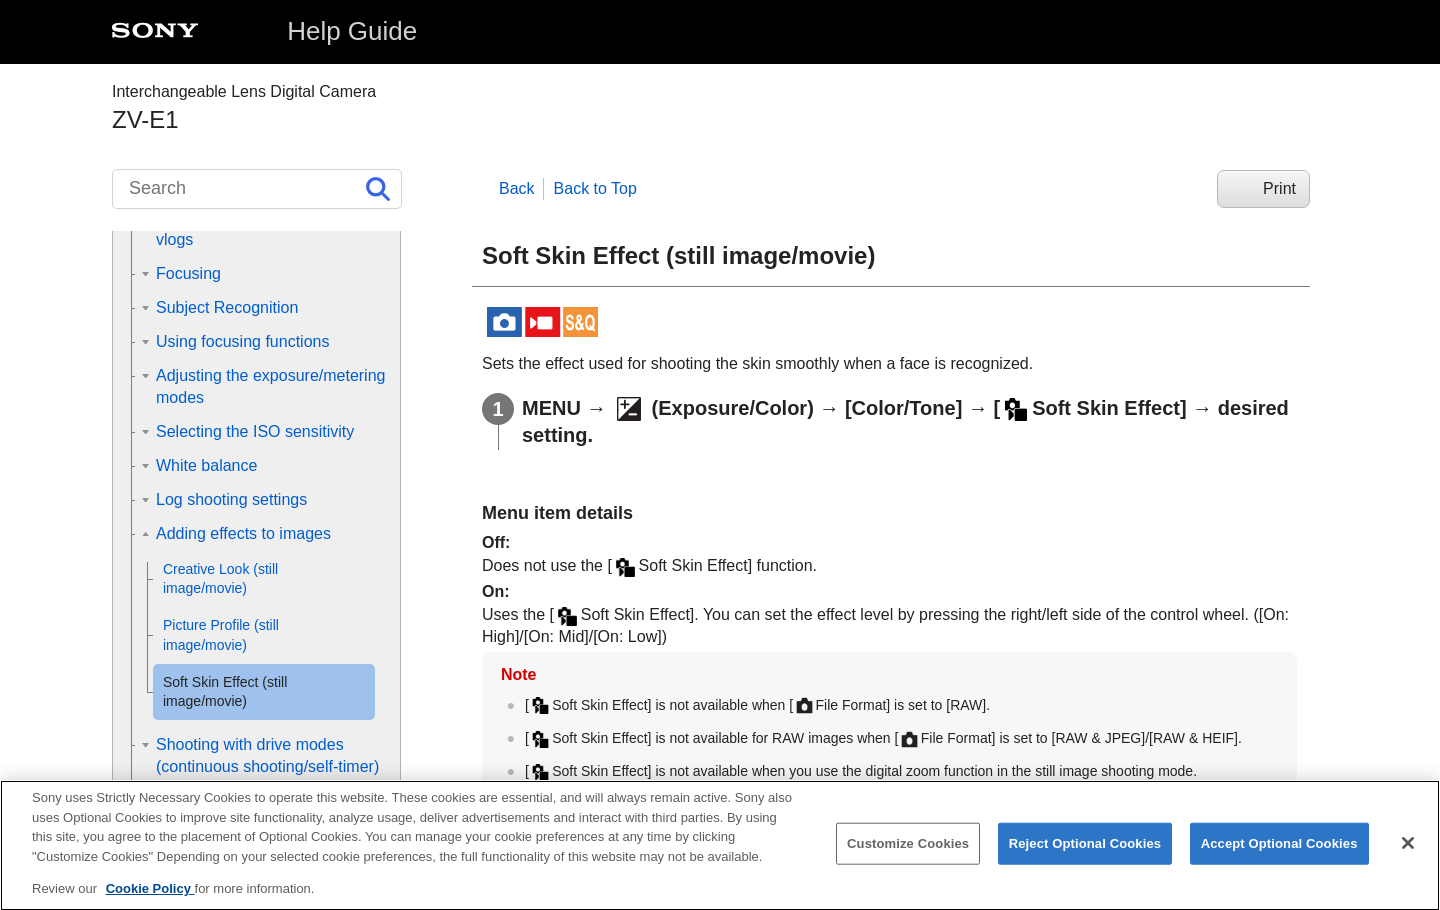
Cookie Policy (150, 901)
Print (1279, 188)
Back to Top (595, 188)
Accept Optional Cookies (1279, 856)
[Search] (257, 189)
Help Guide (352, 31)
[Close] (1408, 856)
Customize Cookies (908, 856)
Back (517, 188)
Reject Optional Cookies (1085, 856)
